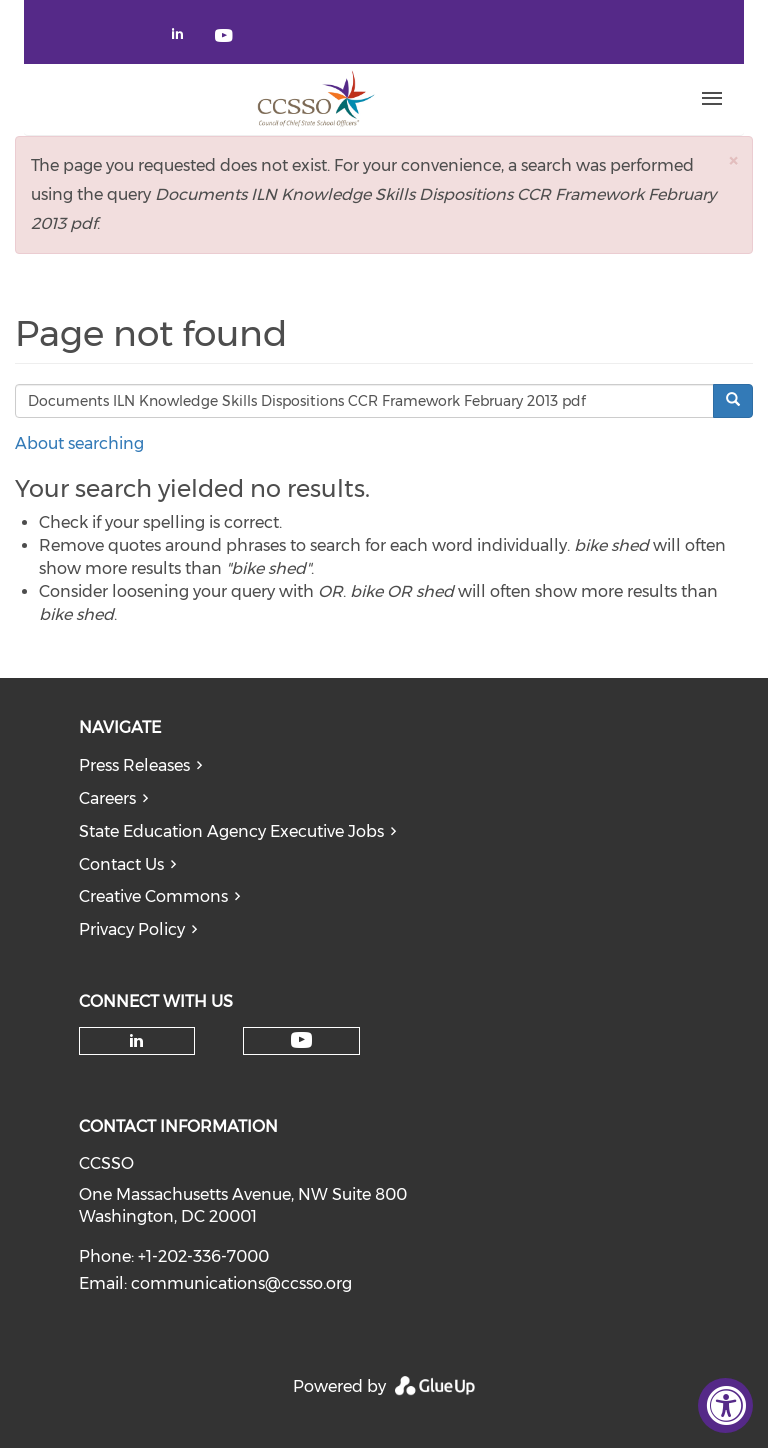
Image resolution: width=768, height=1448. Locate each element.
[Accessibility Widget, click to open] (725, 1405)
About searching (79, 443)
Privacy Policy (132, 929)
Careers (107, 798)
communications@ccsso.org (241, 1283)
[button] (733, 160)
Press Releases (134, 765)
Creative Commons (153, 896)
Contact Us (121, 864)
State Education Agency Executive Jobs (231, 831)
